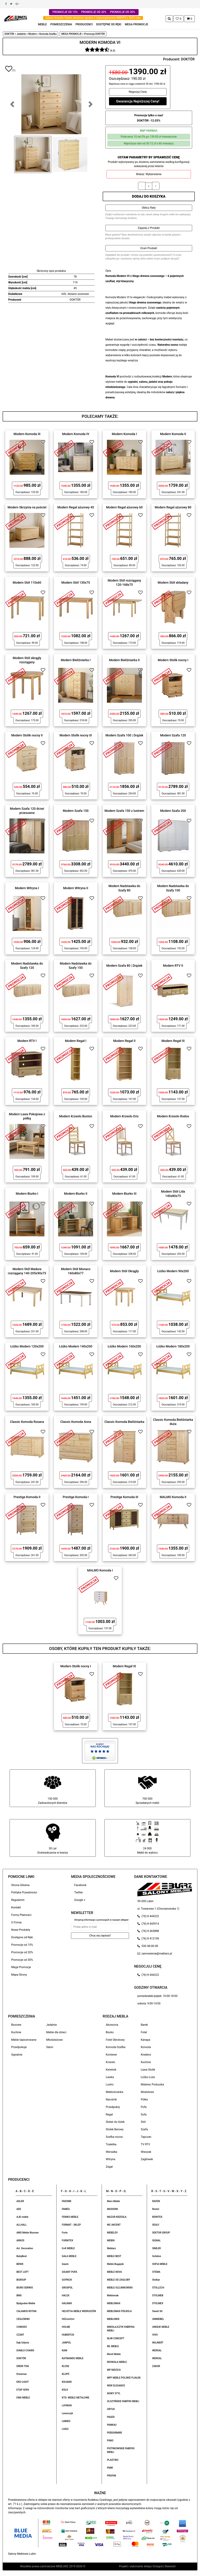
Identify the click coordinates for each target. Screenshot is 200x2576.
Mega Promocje (21, 1967)
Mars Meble (113, 2201)
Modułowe (147, 2092)
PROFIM (111, 2475)
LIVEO (65, 2429)
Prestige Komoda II (27, 1497)
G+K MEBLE (68, 2248)
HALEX (65, 2295)
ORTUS (111, 2409)
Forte (65, 2232)
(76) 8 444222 (148, 1916)
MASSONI (112, 2209)
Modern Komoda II (173, 434)
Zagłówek (147, 2159)
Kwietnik (111, 2069)
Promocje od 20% (22, 1952)
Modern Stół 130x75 (75, 582)
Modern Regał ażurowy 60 (124, 507)
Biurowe (16, 2024)
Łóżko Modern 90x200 (173, 1271)
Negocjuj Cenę (138, 91)
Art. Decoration (24, 2248)
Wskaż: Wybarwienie (149, 174)
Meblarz (111, 2248)
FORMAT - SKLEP (71, 2224)
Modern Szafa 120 (173, 735)
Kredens (146, 2054)
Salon (49, 2047)
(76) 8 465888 (148, 1931)
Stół (143, 2121)
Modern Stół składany (173, 582)
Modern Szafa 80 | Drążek (124, 965)
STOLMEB (157, 2295)
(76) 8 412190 (148, 1938)
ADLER (20, 2201)
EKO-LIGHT (22, 2381)
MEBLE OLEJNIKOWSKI (120, 2287)
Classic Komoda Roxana (27, 1422)
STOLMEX (157, 2303)
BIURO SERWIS (24, 2287)
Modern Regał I (75, 1041)
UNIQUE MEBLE (160, 2326)
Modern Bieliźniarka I (75, 660)
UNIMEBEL (158, 2319)
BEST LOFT (22, 2271)
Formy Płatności (21, 1915)
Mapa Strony (19, 1974)
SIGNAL (156, 2240)
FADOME (66, 2201)
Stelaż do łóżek (115, 2121)
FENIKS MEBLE (70, 2216)
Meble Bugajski (115, 2264)
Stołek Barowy (115, 2129)
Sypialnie (16, 2054)
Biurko (110, 2032)
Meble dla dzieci (56, 2032)
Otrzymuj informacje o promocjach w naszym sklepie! (101, 1920)
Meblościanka (114, 2092)
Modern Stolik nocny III (75, 735)
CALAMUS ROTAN (26, 2311)
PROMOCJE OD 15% (65, 12)
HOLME (66, 2326)
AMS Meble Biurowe (27, 2232)
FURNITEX (67, 2240)
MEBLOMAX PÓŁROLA (119, 2311)
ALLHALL (21, 2224)
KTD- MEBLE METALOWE (75, 2397)
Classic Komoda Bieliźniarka (124, 1422)
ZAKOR (156, 2366)
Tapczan (146, 2136)
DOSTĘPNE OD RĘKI (108, 24)
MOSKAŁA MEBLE (117, 2362)
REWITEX (157, 2216)
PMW (110, 2467)
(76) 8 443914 (148, 1923)
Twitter (78, 1892)
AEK (18, 2209)
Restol (155, 2209)
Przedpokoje (19, 2047)
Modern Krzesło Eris (124, 1116)
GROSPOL (67, 2287)
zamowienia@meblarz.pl (154, 1953)
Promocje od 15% (22, 1944)
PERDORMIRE (114, 2432)
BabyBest (21, 2256)
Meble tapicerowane (23, 2039)
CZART (20, 2334)
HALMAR (67, 2303)
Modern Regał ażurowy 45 (75, 507)
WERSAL (157, 2350)
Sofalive (156, 2256)
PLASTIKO (112, 2460)
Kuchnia (146, 2062)
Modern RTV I (27, 1041)
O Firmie (16, 1922)
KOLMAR (67, 2381)
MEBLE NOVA (114, 2271)
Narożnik (111, 2099)
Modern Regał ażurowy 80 (173, 507)
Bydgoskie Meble (25, 2303)
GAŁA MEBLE (69, 2256)
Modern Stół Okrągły (124, 1271)
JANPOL (66, 2342)
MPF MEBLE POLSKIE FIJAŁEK (124, 2377)
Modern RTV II (173, 965)
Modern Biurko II (75, 1193)
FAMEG (66, 2209)
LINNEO (66, 2421)
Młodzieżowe (54, 2039)
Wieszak (146, 2152)
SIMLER (156, 2248)
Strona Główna (20, 1885)
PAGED (111, 2417)
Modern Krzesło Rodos (173, 1116)
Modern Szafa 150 (76, 811)
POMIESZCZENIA (61, 24)
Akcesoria (112, 2024)
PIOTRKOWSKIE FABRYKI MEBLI (121, 2450)
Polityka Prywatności (24, 1892)
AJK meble (22, 2216)
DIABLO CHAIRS (25, 2350)
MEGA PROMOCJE (136, 24)
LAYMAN (67, 2405)
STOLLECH (158, 2287)
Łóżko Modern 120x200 (27, 1346)
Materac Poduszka (152, 2084)
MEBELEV (112, 2232)
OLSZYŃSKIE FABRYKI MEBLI (123, 2401)
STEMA (156, 2271)
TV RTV (145, 2144)
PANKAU (112, 2424)
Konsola (146, 2047)
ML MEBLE (113, 2346)
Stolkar (156, 2279)
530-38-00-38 (147, 1946)
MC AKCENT (114, 2224)
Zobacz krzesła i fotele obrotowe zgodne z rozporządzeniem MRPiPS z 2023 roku (93, 17)
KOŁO (65, 2389)
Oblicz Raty (149, 207)
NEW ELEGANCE (116, 2385)
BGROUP (21, 2279)
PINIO (110, 2440)
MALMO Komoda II (173, 1497)
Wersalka (111, 2152)
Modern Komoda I (124, 434)
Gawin (65, 2264)
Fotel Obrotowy (115, 2039)
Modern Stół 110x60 (27, 582)
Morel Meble (114, 2354)
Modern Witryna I (27, 888)
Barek (144, 2024)
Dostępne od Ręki (22, 1937)
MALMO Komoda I (100, 1570)
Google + (79, 1900)
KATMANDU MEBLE (72, 2358)
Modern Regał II (124, 1041)
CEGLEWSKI (23, 2319)
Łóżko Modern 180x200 (173, 1346)
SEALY (155, 2224)
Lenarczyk (67, 2413)
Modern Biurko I (27, 1193)
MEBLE (42, 24)
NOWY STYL (114, 2393)
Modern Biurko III (124, 1193)
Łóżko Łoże (148, 2077)
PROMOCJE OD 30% (122, 12)
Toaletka (111, 2144)
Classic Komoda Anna (75, 1422)
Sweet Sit (157, 2311)
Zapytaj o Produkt (149, 228)
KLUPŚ (65, 2374)
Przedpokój (113, 2107)
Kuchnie (16, 2032)
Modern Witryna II (75, 888)
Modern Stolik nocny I (173, 660)
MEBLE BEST (114, 2256)
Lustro (110, 2084)
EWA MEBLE (23, 2397)
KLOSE (65, 2366)
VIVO (155, 2334)
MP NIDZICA (114, 2369)
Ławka (110, 2077)
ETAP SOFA (22, 2389)
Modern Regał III (173, 1041)
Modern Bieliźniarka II (124, 660)
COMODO (21, 2326)
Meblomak (113, 2295)
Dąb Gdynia (22, 2342)
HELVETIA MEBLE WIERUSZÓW (79, 2311)
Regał (109, 2114)
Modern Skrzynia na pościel (27, 507)
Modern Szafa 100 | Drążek (124, 735)
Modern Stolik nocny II (27, 735)
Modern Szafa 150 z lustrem (124, 811)
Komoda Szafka (115, 2047)
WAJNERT (157, 2342)
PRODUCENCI (84, 24)
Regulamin (17, 1900)
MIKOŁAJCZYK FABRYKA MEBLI (121, 2328)
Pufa (144, 2107)
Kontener (111, 2054)
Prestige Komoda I (76, 1497)
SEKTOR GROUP (161, 2232)
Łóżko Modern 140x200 (75, 1346)
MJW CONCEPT (115, 2338)
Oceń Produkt (148, 248)
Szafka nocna (114, 2136)
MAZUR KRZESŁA (117, 2216)
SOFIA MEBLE (159, 2264)
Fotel (144, 2032)
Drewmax (21, 2374)
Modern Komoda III (26, 434)
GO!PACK (67, 2279)
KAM (64, 2350)
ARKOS (20, 2240)
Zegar (109, 2166)
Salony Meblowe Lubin (22, 2553)
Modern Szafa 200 (173, 811)
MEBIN (111, 2240)
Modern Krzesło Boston (75, 1116)
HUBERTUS (68, 2334)
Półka (144, 2099)
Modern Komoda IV (75, 434)
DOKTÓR (188, 59)
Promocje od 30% (22, 1959)
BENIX (19, 2264)
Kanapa (145, 2039)
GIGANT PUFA (69, 2271)
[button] (12, 104)
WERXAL (157, 2358)
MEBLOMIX (113, 2319)
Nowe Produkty (20, 1929)
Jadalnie (51, 2024)
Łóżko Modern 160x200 (124, 1346)
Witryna (110, 2159)
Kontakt (16, 1907)
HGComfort (68, 2319)
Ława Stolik (148, 2069)
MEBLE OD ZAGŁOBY (118, 2279)
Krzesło (110, 2062)
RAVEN (156, 2201)
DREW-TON (22, 2366)
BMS (19, 2295)
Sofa (144, 2114)
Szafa (144, 2129)
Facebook (80, 1885)
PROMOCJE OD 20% (93, 12)
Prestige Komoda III (124, 1497)
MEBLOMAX (113, 2303)
